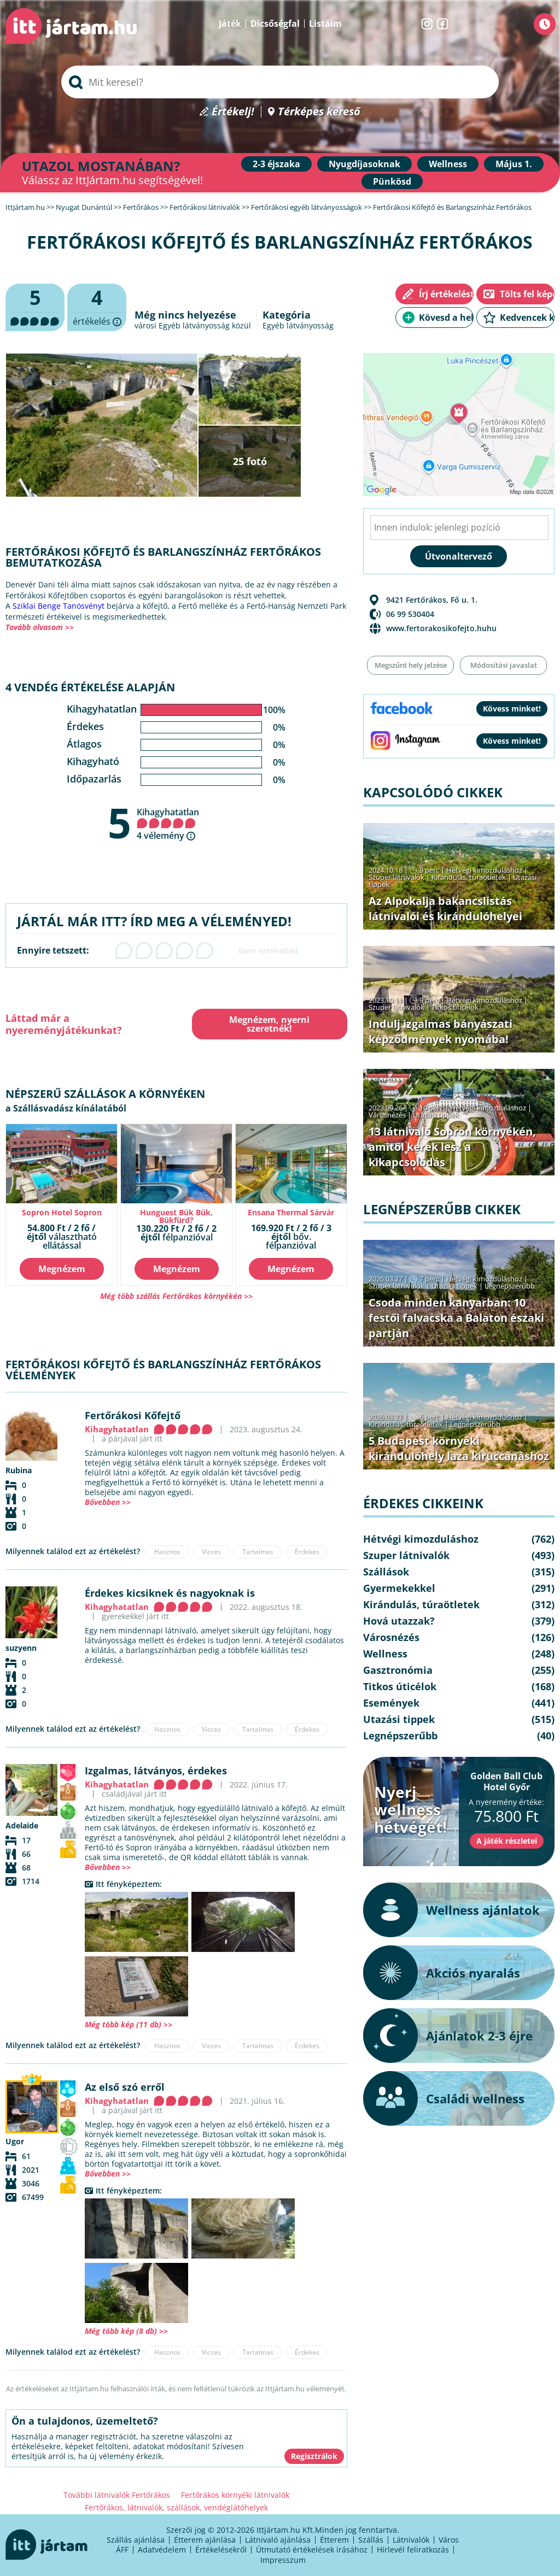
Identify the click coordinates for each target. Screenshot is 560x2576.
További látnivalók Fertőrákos (116, 2495)
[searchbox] (280, 82)
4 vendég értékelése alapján (90, 687)
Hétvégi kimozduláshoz (484, 870)
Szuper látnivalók (396, 877)
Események (391, 1703)
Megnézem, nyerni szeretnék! (269, 1024)
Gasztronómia (398, 1670)
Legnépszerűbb (510, 1286)
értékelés (96, 307)
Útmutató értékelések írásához (312, 2549)
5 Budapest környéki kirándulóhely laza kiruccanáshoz (459, 1448)
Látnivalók (411, 2539)
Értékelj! (233, 111)
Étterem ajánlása (205, 2539)
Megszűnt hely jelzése (411, 665)
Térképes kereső (319, 111)
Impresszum (283, 2560)
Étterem (334, 2539)
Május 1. (513, 164)
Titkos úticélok (455, 1007)
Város (449, 2539)
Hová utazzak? (399, 1621)
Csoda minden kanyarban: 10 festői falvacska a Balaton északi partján (456, 1317)
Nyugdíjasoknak (364, 164)
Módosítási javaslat (503, 665)
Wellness (448, 164)
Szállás (370, 2539)
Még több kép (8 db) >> (126, 2331)
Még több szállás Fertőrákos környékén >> (176, 1296)
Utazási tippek (436, 1115)
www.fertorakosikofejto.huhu (441, 628)
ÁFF (122, 2549)
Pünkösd (392, 181)
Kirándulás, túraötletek (468, 877)
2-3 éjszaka (276, 164)
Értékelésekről (221, 2549)
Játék (230, 23)
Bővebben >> (108, 1502)
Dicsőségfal (275, 23)
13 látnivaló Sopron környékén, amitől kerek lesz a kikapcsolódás (452, 1146)
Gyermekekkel (399, 1588)
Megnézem (61, 1269)
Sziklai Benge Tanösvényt (58, 606)
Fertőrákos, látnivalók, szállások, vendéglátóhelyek (176, 2507)
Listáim (325, 23)
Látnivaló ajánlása (278, 2539)
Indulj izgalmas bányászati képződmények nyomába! (440, 1031)
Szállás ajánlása (136, 2539)
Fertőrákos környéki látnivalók (235, 2495)
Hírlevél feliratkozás (413, 2549)
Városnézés (387, 1115)
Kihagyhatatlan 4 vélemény (168, 824)
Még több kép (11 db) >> (128, 2024)
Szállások (386, 1572)
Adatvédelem (162, 2549)
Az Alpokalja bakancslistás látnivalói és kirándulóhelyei (445, 908)
